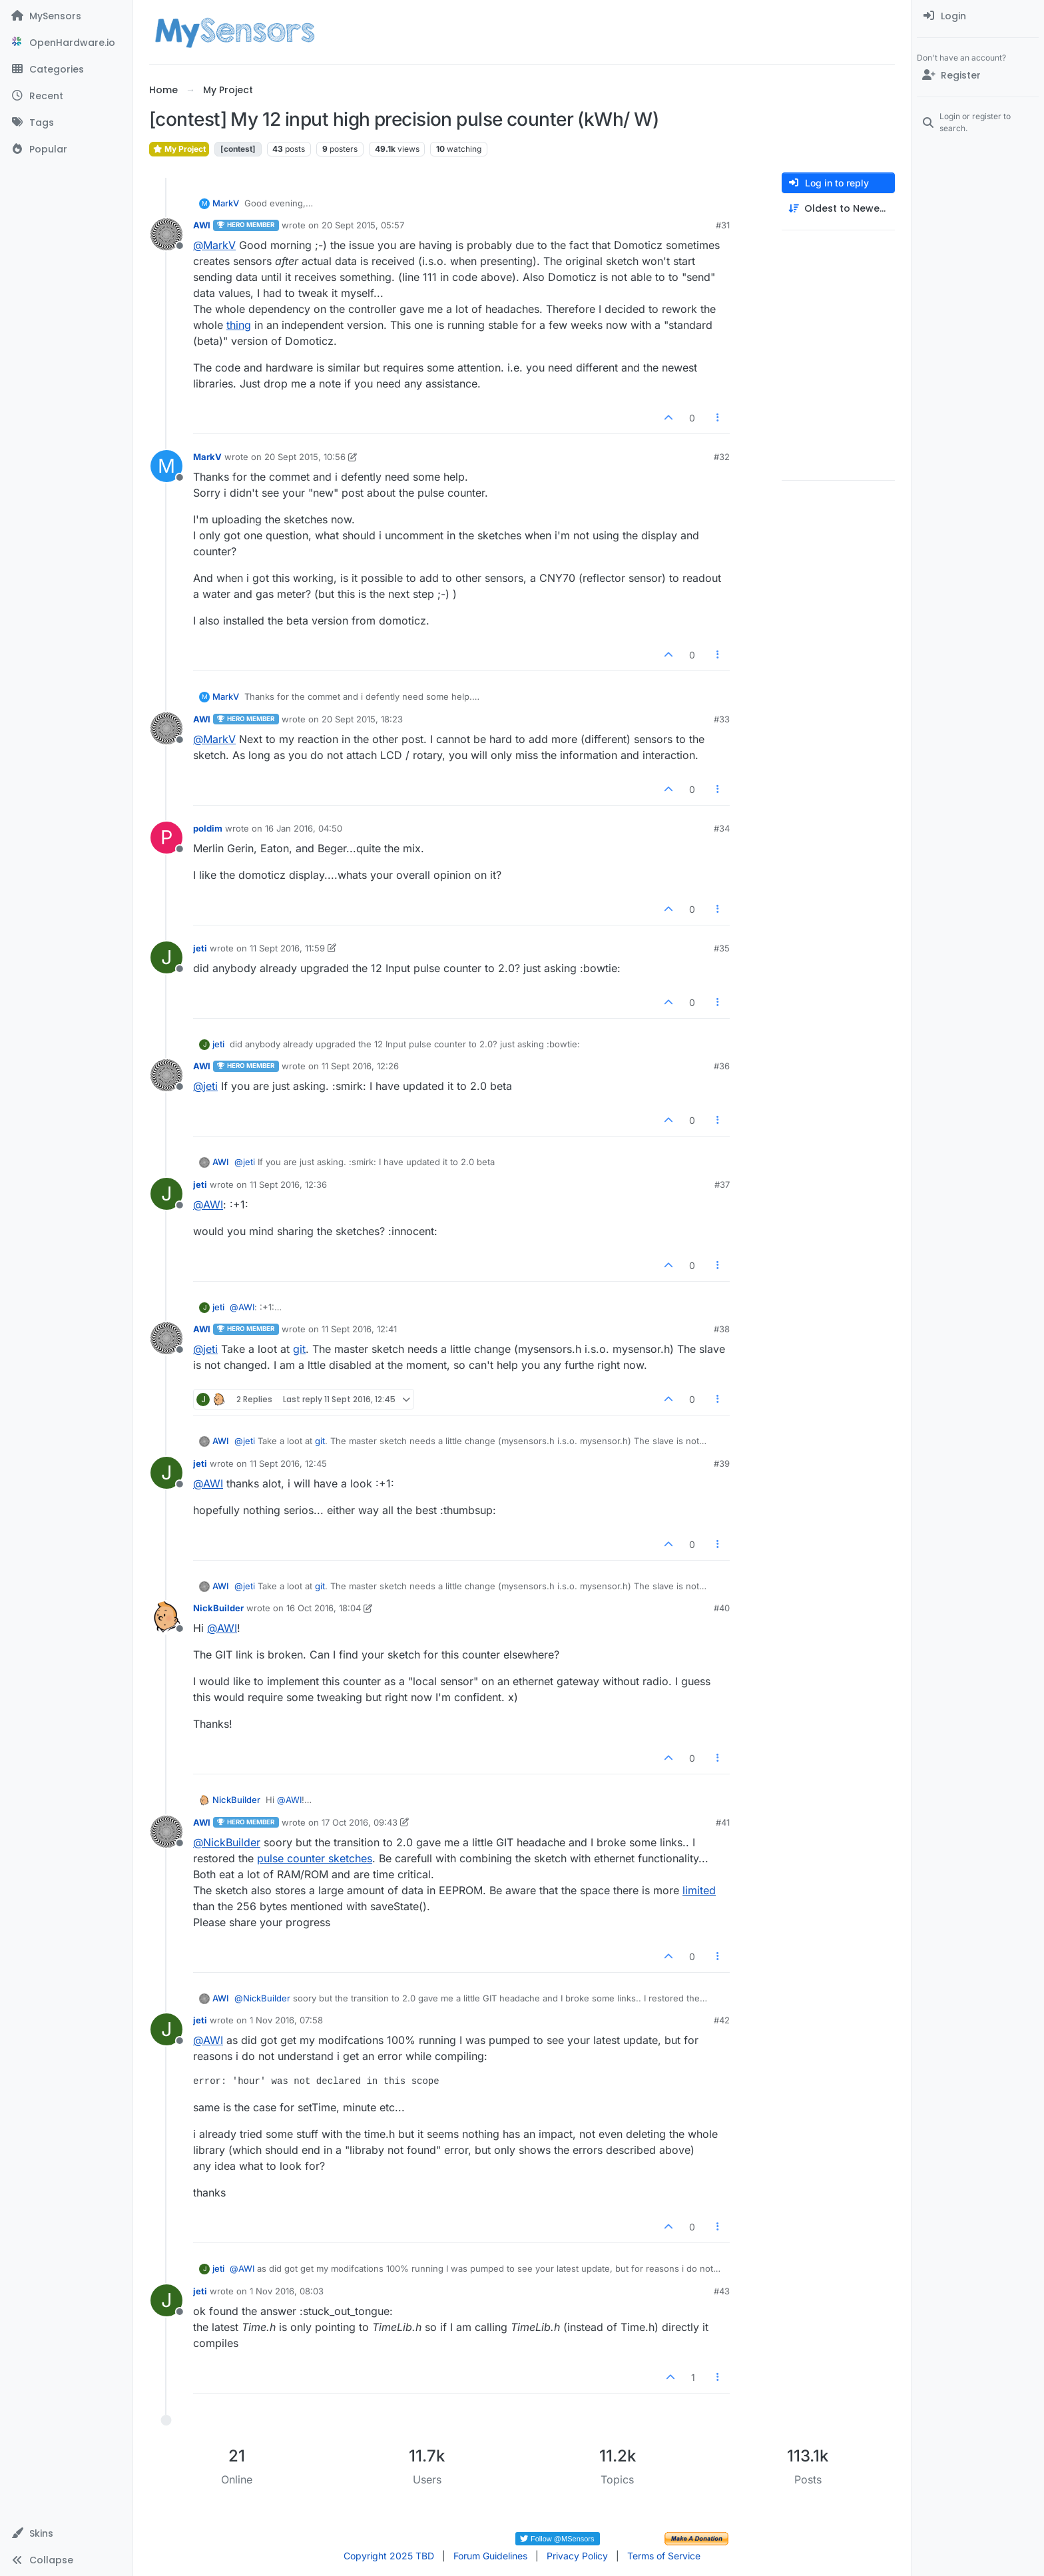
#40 (722, 1608)
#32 (722, 456)
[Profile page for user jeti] (166, 957)
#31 (723, 225)
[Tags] (66, 122)
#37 (722, 1184)
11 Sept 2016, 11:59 (287, 948)
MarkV (225, 203)
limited (699, 1890)
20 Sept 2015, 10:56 (305, 456)
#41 (723, 1822)
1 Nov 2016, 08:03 (287, 2291)
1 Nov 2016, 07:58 (286, 2020)
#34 (722, 828)
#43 (722, 2291)
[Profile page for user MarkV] (166, 466)
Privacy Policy (577, 2555)
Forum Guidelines (490, 2555)
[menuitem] (978, 16)
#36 (722, 1066)
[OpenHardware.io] (66, 42)
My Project (179, 149)
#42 (722, 2020)
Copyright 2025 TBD (389, 2555)
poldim (207, 828)
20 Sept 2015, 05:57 (363, 225)
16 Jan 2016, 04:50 (303, 828)
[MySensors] (66, 16)
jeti (200, 948)
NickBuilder (218, 1608)
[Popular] (66, 149)
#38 (722, 1329)
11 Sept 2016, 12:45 (288, 1463)
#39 (722, 1463)
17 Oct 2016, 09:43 (359, 1822)
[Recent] (66, 96)
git (299, 1349)
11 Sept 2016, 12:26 (360, 1066)
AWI (201, 225)
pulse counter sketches (314, 1858)
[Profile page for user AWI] (166, 234)
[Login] (978, 16)
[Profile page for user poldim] (166, 838)
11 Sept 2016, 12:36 (288, 1184)
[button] (66, 2533)
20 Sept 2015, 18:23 (362, 719)
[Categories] (66, 69)
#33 (722, 719)
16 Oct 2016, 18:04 (323, 1608)
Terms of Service (663, 2555)
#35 (722, 948)
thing (238, 325)
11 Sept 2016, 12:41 (359, 1329)
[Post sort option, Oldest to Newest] (838, 208)
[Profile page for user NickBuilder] (166, 1617)
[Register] (978, 75)
